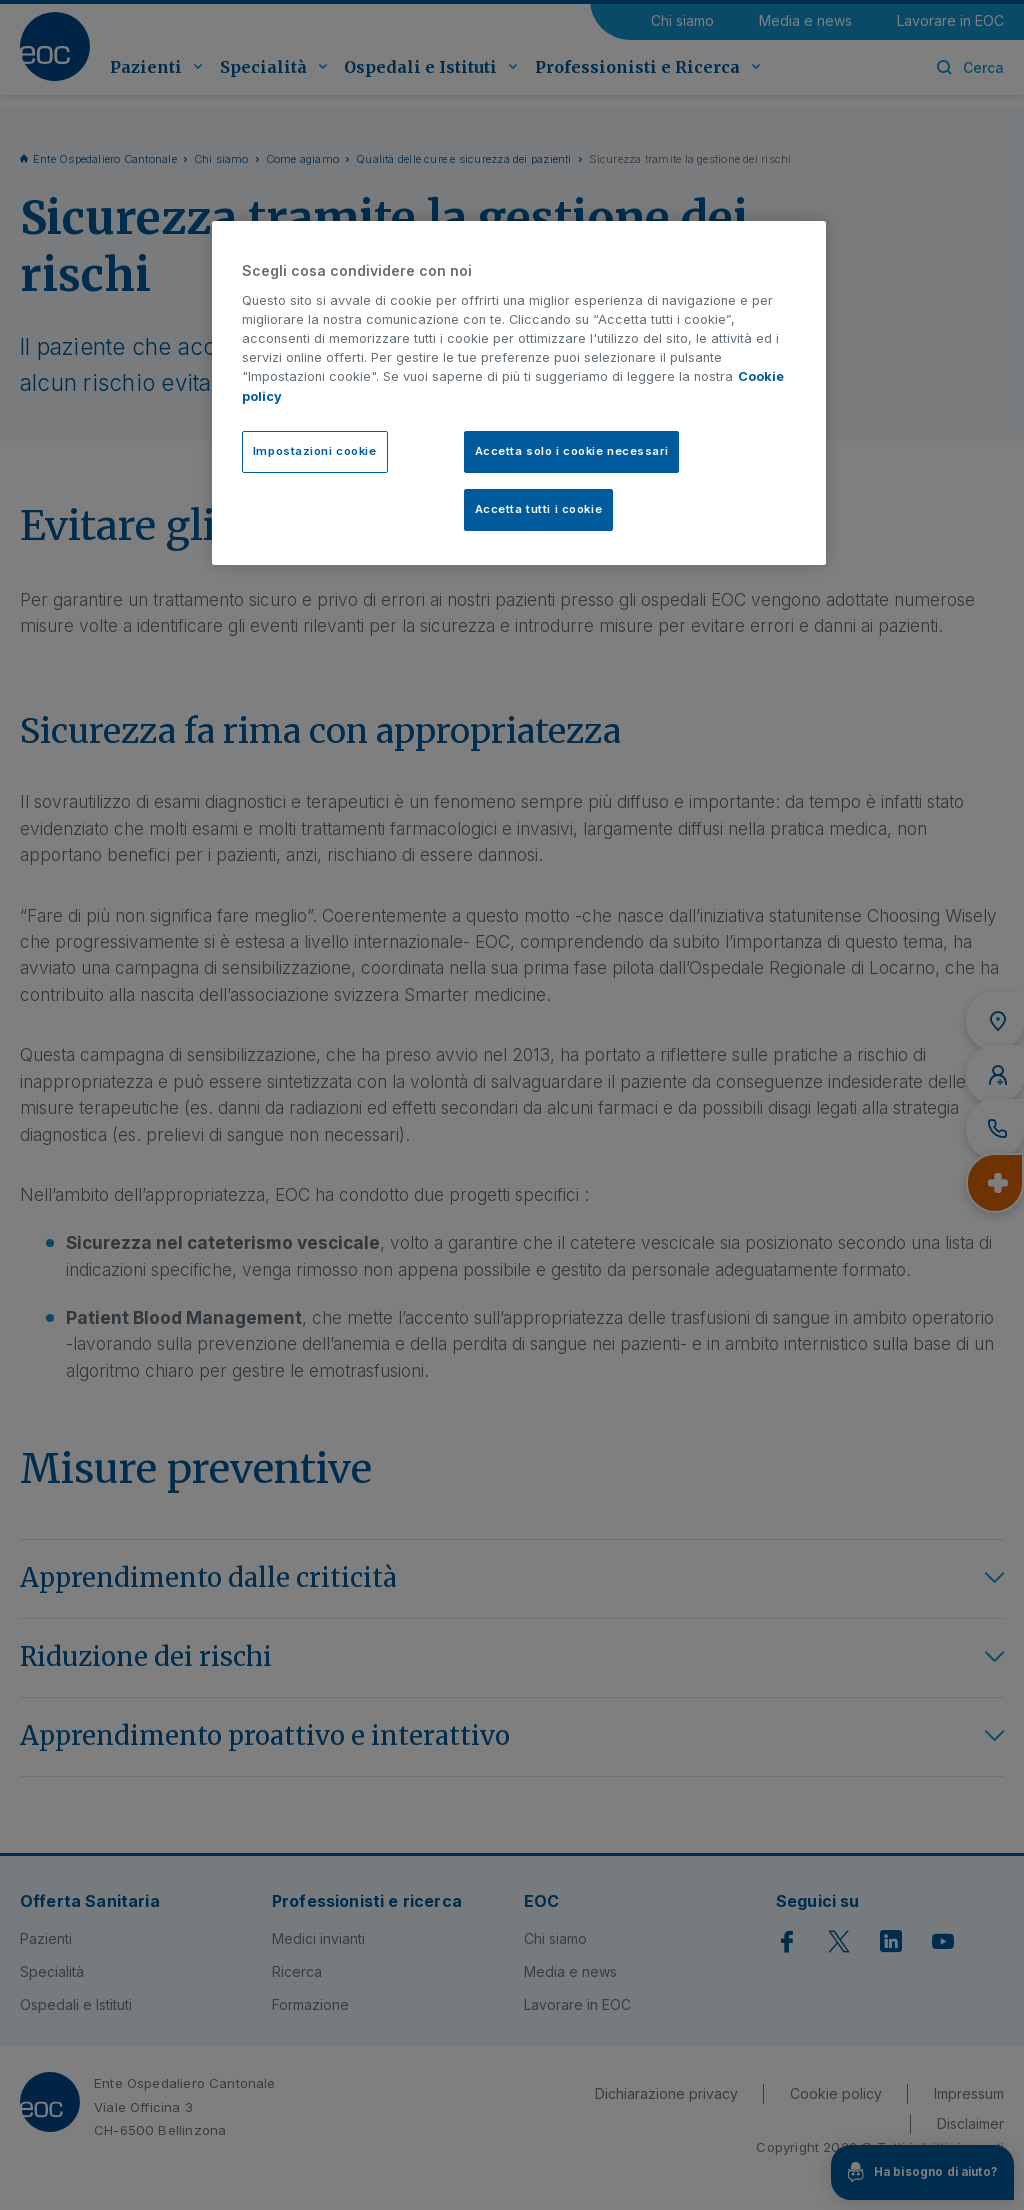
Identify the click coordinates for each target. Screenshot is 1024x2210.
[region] (519, 393)
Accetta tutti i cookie (539, 509)
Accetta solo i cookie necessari (572, 451)
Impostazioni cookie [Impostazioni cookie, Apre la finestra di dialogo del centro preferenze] (315, 451)
